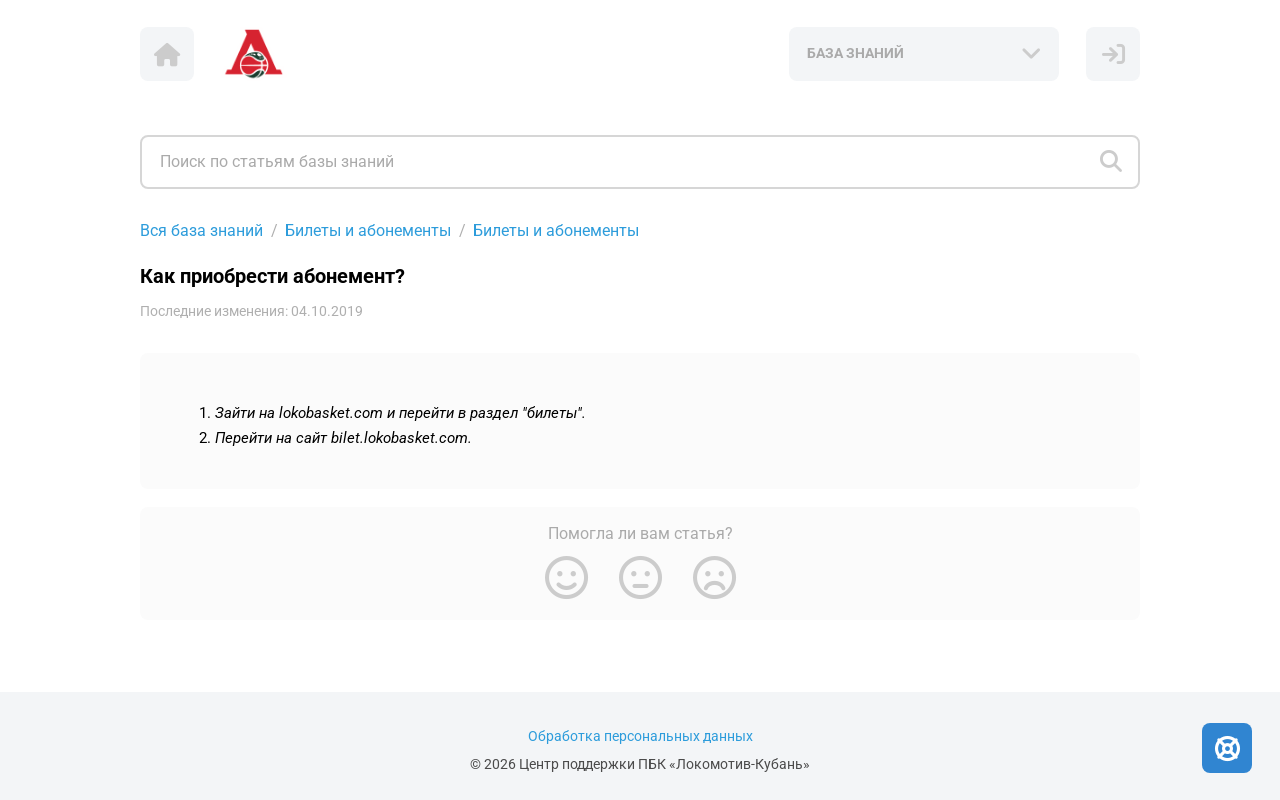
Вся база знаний (201, 230)
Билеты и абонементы (368, 230)
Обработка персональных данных (640, 736)
